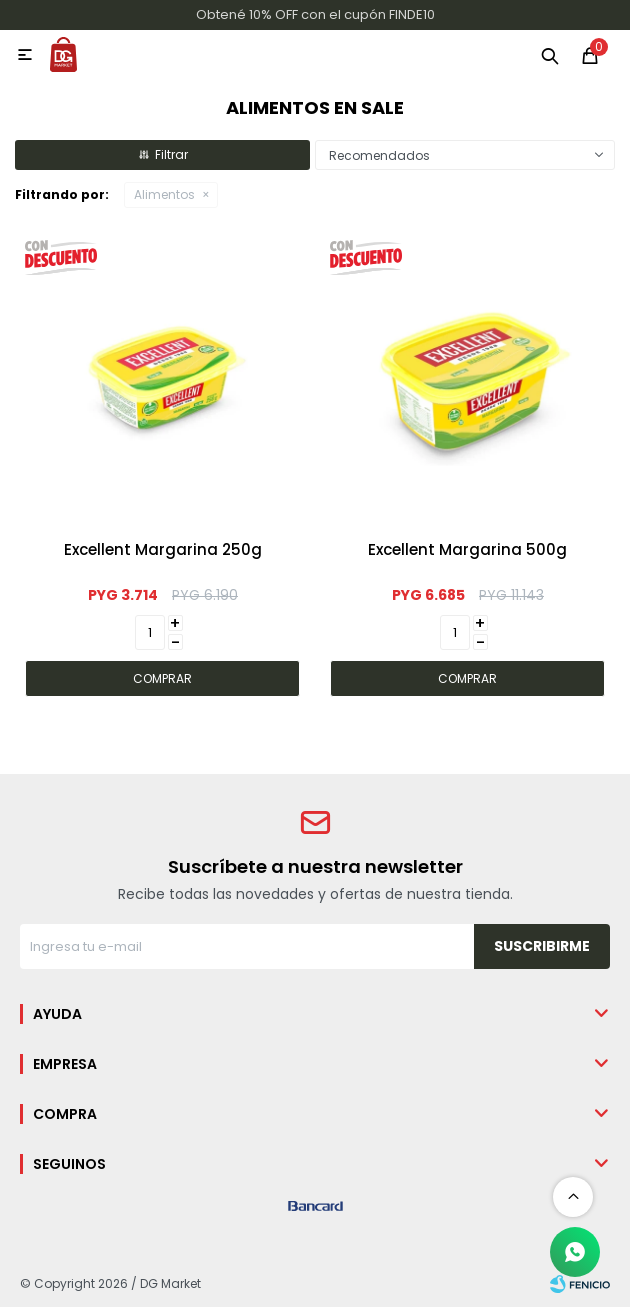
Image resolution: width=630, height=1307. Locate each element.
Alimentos (164, 194)
